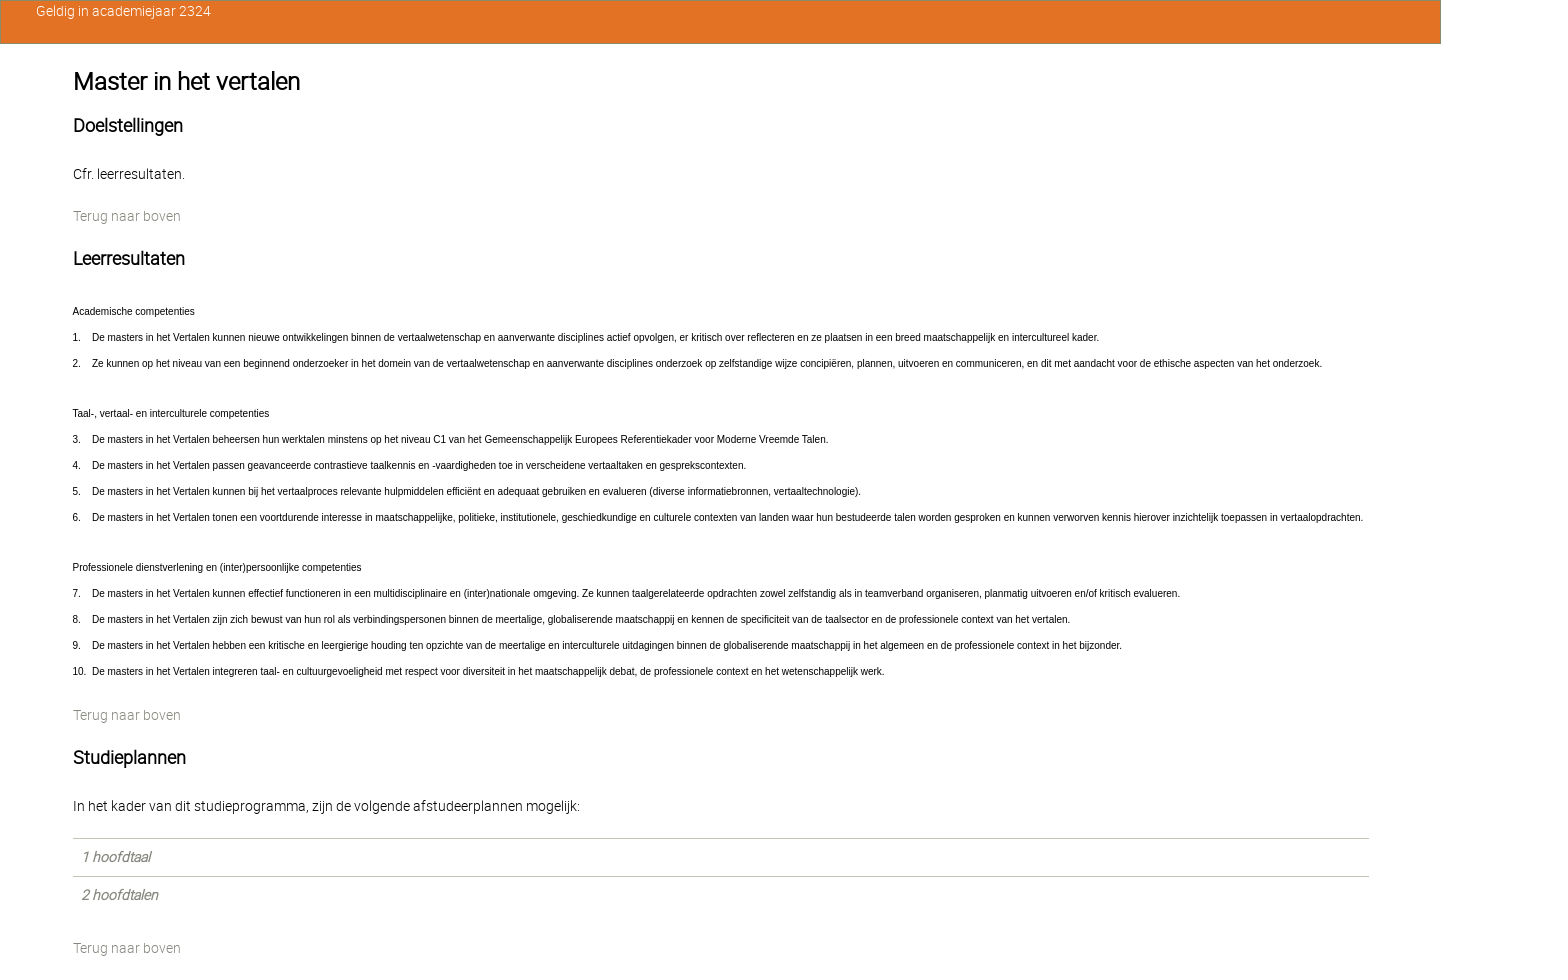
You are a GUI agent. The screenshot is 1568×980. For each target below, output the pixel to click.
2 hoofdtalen (119, 895)
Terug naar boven (127, 216)
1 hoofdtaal (115, 857)
